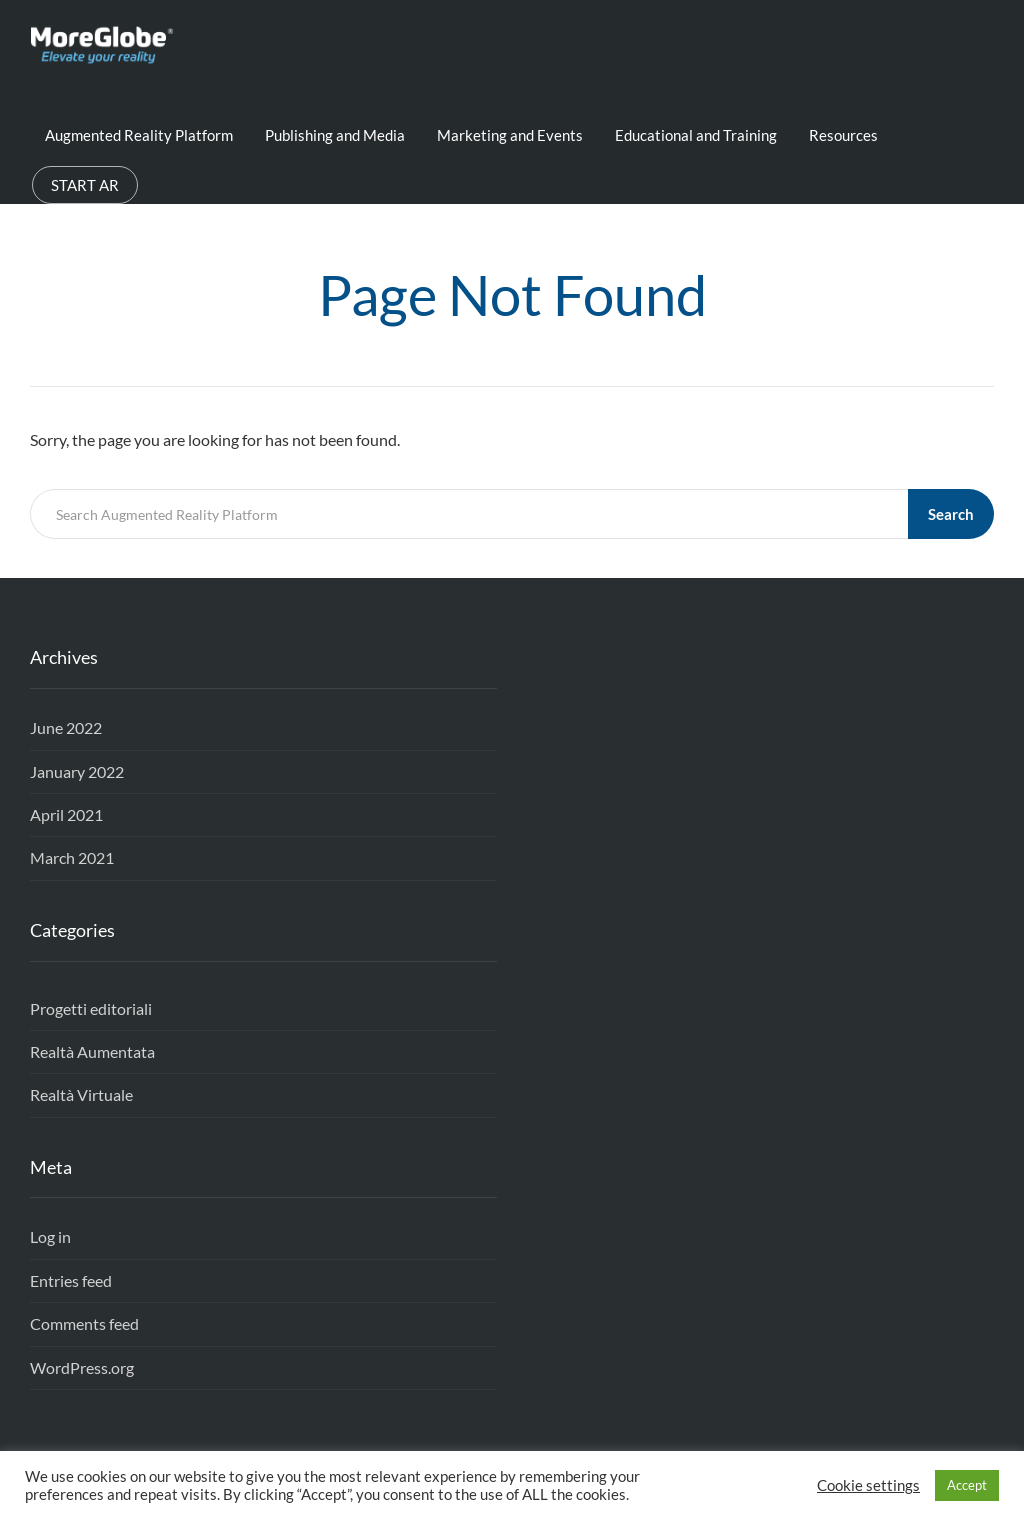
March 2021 (72, 857)
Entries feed (71, 1280)
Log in (50, 1236)
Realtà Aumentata (92, 1051)
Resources (843, 135)
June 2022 (66, 727)
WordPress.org (82, 1367)
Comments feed (84, 1323)
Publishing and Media (335, 135)
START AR (85, 185)
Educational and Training (696, 135)
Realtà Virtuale (81, 1094)
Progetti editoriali (91, 1008)
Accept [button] (967, 1485)
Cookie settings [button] (868, 1485)
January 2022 (77, 771)
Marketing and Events (510, 135)
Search (951, 514)
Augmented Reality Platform (139, 135)
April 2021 (66, 814)
